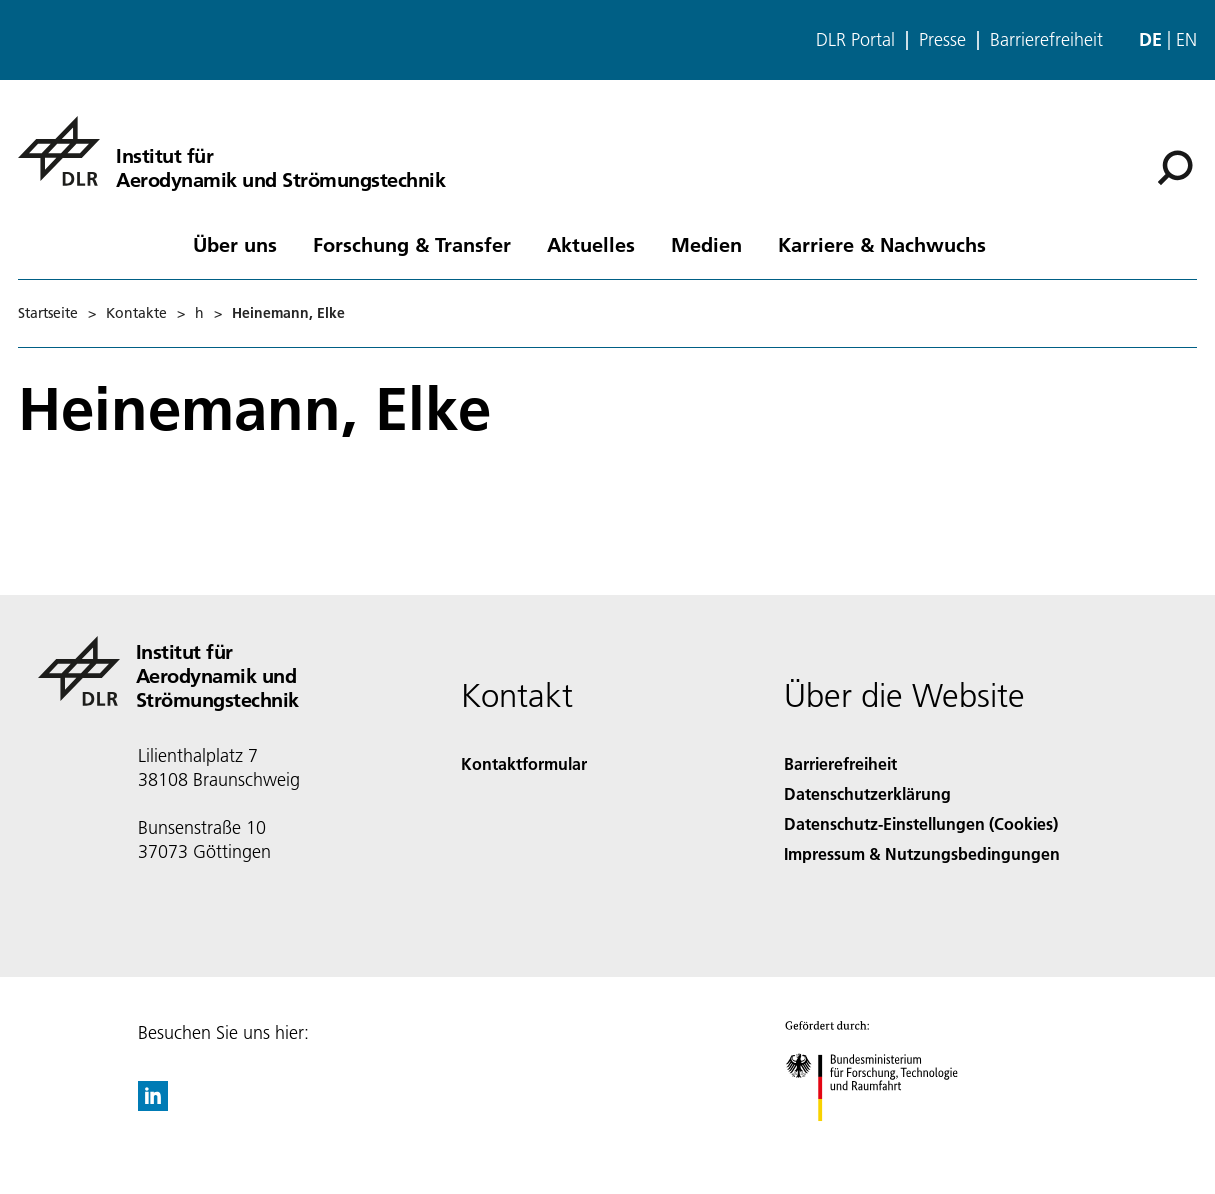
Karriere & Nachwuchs (882, 244)
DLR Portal (855, 40)
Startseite (48, 313)
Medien (706, 244)
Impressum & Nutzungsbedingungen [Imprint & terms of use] (922, 853)
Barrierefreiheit (1046, 40)
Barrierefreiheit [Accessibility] (840, 763)
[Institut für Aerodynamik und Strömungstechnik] (231, 151)
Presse (942, 40)
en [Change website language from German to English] (1186, 39)
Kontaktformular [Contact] (524, 763)
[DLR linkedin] (153, 1104)
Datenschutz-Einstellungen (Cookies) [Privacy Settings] (921, 823)
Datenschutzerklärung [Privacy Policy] (867, 793)
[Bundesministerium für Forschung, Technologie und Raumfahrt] (882, 1138)
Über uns (235, 244)
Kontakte (136, 313)
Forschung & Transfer (412, 244)
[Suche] (1175, 168)
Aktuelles (591, 244)
